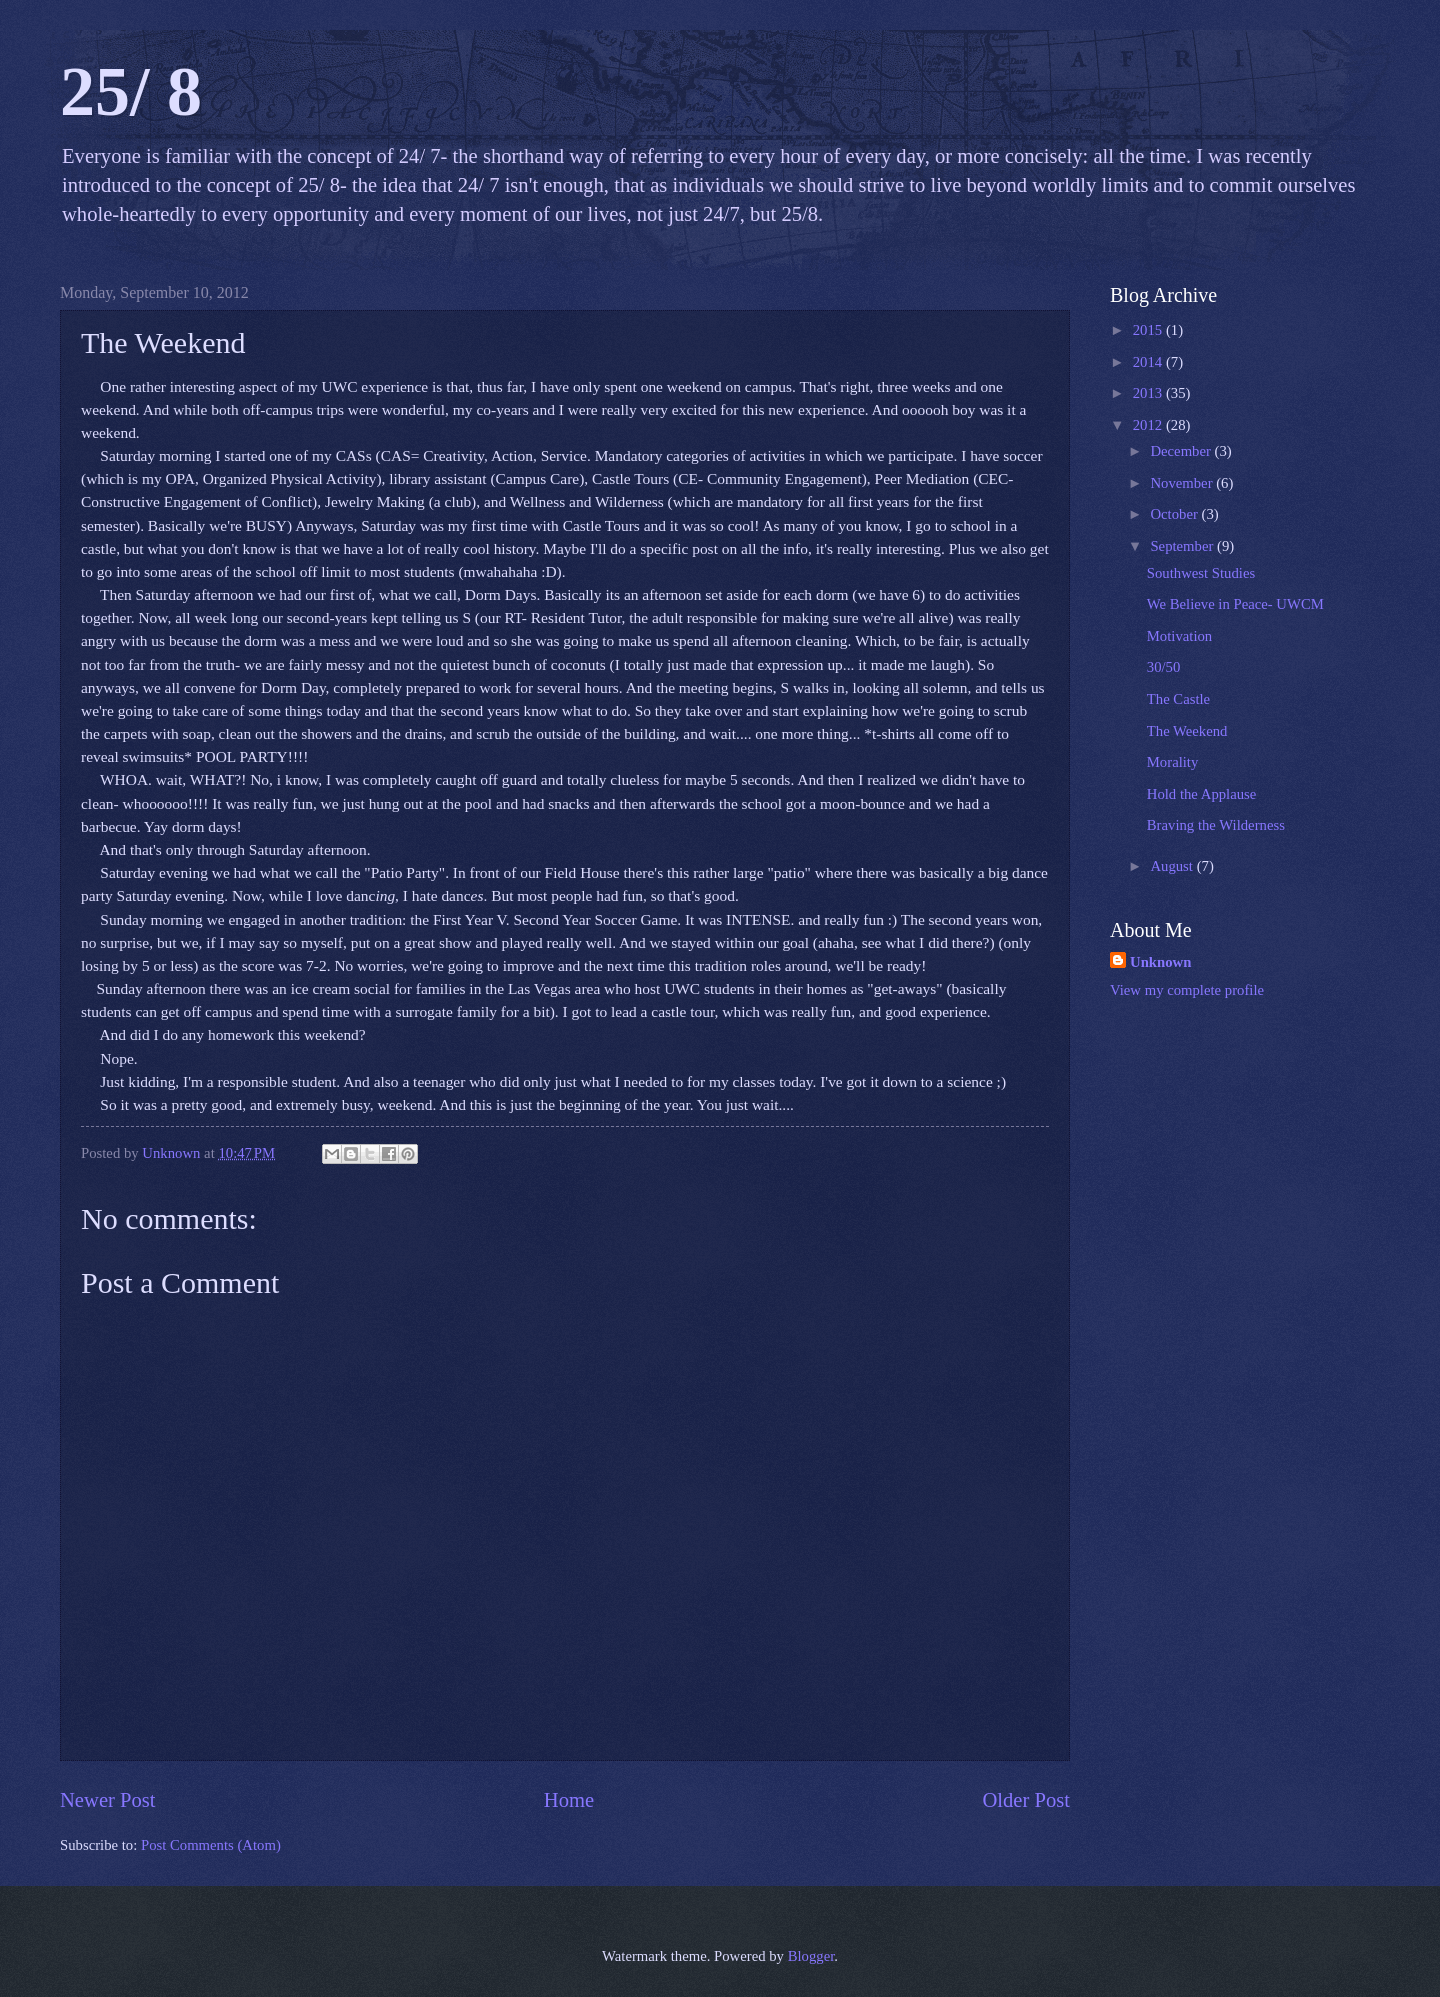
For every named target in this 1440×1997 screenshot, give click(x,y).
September (1183, 546)
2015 (1149, 330)
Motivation (1179, 636)
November (1183, 483)
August (1173, 866)
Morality (1173, 762)
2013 (1149, 393)
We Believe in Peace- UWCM (1235, 604)
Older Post (1026, 1800)
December (1182, 451)
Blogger (811, 1956)
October (1175, 514)
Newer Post (108, 1800)
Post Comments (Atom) (211, 1845)
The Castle (1178, 699)
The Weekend (1187, 731)
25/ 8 (131, 91)
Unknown (1160, 962)
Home (569, 1800)
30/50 (1164, 667)
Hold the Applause (1202, 794)
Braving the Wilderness (1216, 825)
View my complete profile (1187, 990)
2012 (1149, 425)
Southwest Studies (1201, 573)
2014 (1149, 362)
